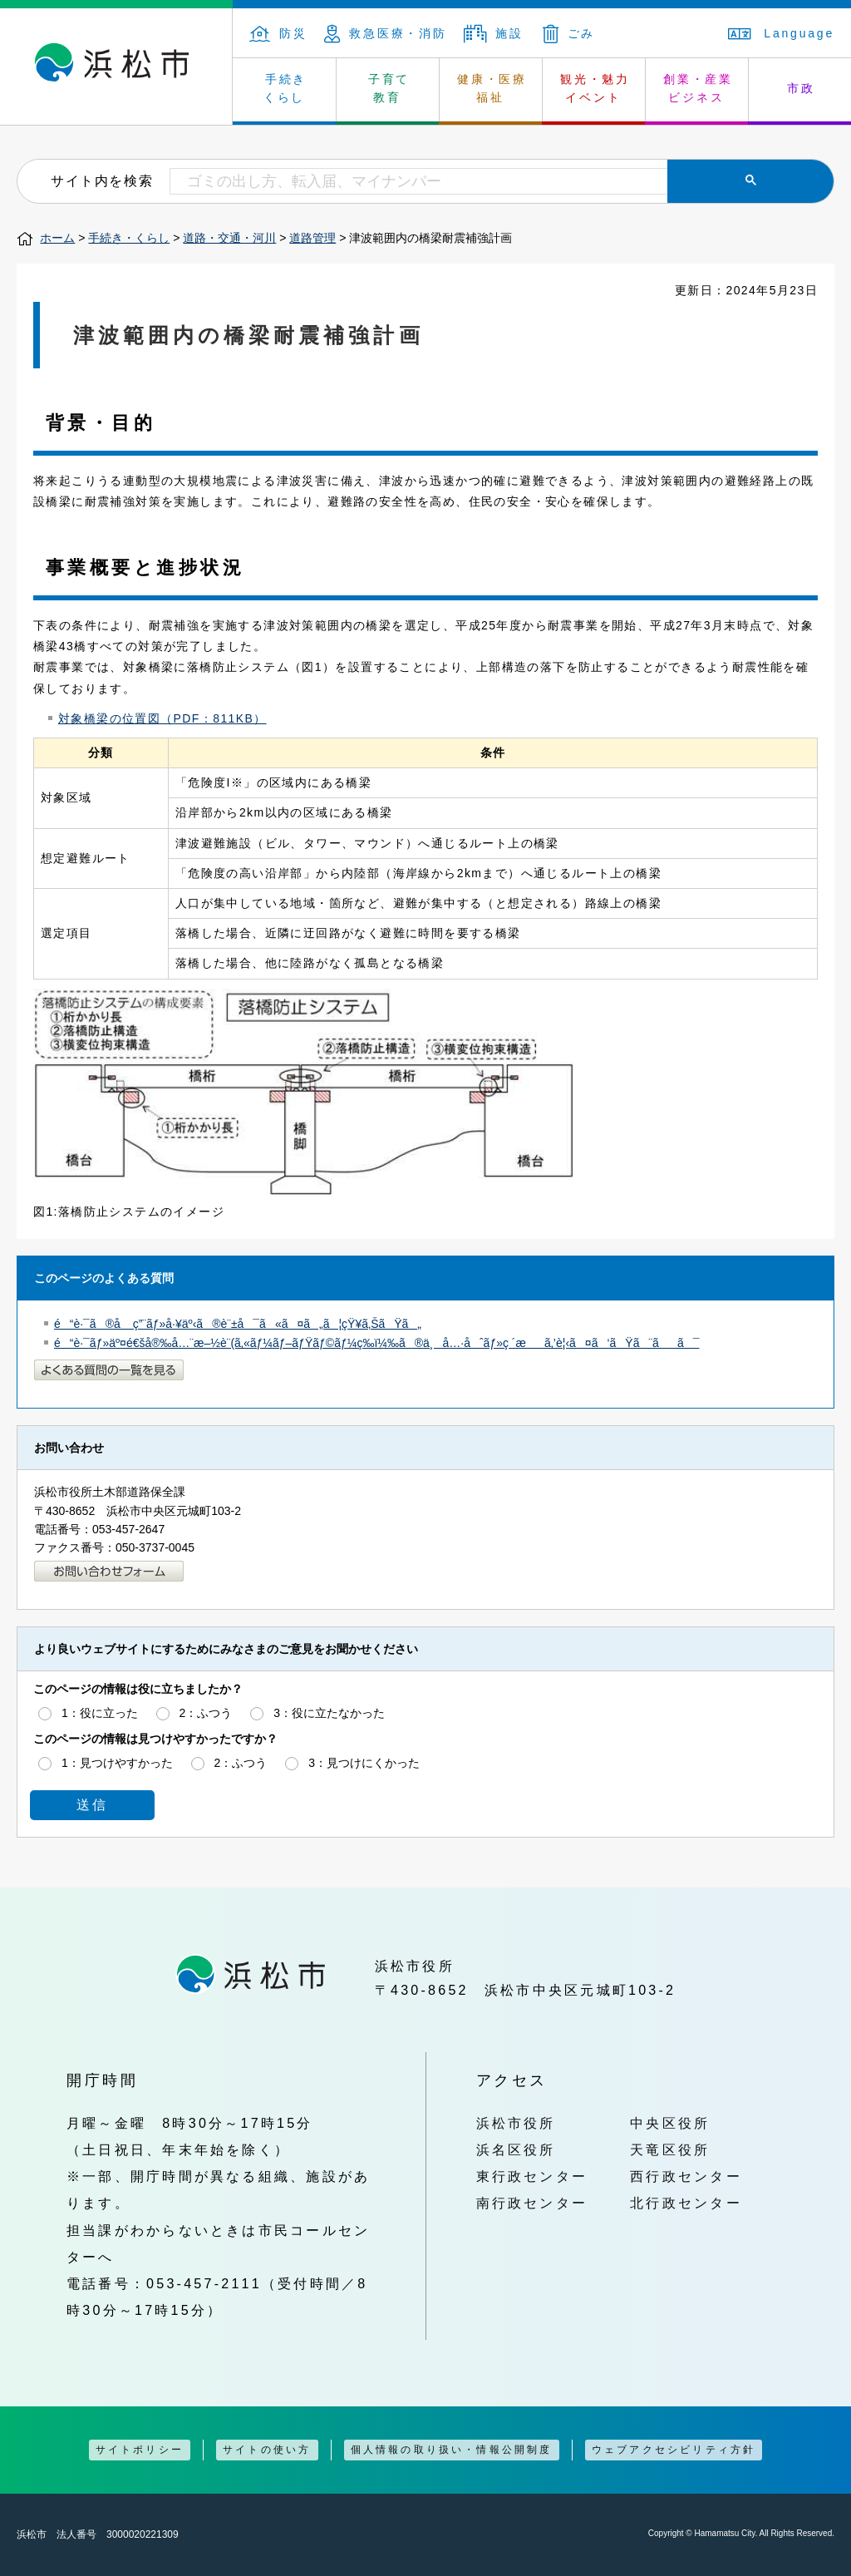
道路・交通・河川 (229, 237)
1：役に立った (99, 1713)
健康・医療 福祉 (492, 88)
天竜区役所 (670, 2149)
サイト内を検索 (102, 180)
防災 (278, 33)
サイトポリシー (140, 2449)
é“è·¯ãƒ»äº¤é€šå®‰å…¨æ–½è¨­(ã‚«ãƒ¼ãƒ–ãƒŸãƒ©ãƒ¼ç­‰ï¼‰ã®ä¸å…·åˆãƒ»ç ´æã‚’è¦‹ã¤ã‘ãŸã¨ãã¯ (376, 1343)
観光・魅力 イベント (595, 88)
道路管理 (312, 237)
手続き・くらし (129, 237)
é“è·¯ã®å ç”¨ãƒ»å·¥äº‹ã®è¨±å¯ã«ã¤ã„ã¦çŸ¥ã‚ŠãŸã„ (237, 1323)
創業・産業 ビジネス (698, 88)
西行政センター (686, 2176)
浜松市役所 (516, 2122)
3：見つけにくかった (364, 1762)
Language (781, 33)
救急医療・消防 (385, 33)
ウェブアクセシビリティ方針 (674, 2449)
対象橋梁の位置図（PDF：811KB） (162, 718)
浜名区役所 (516, 2149)
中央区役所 (670, 2122)
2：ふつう (206, 1713)
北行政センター (686, 2202)
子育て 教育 (389, 88)
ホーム (57, 237)
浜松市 (116, 66)
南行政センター (532, 2202)
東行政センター (532, 2176)
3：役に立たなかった (329, 1713)
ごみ (569, 33)
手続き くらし (285, 88)
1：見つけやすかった (117, 1762)
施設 (494, 33)
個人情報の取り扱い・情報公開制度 (452, 2449)
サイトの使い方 (267, 2449)
